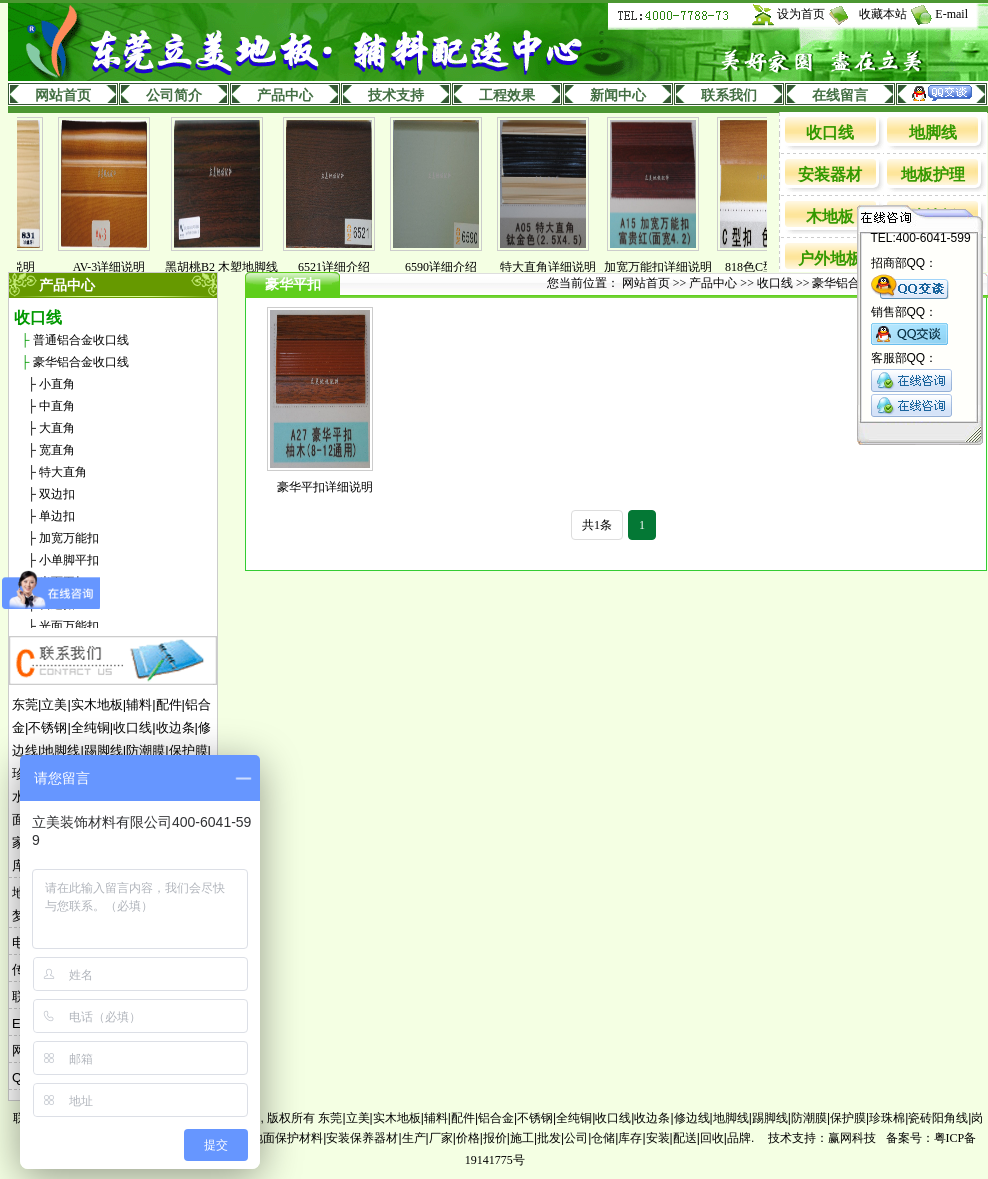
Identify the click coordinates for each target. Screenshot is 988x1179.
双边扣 (57, 494)
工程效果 (507, 95)
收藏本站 (883, 14)
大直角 (57, 428)
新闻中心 (618, 95)
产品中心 (285, 95)
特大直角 (63, 472)
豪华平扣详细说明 (325, 487)
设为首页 (801, 14)
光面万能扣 (69, 626)
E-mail (951, 14)
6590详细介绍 (451, 267)
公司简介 (174, 95)
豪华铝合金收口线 (81, 362)
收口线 (830, 132)
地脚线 (933, 132)
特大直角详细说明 (558, 267)
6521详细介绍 (344, 267)
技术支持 (396, 95)
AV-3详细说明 (119, 267)
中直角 (57, 406)
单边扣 (57, 516)
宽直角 (57, 450)
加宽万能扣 (69, 538)
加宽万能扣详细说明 (668, 267)
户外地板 (830, 258)
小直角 (57, 384)
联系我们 (729, 95)
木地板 (830, 216)
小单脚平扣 (69, 560)
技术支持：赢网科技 (822, 1138)
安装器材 (830, 174)
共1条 (597, 525)
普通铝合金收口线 (81, 340)
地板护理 (933, 174)
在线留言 (840, 95)
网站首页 (63, 95)
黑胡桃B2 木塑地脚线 (231, 267)
